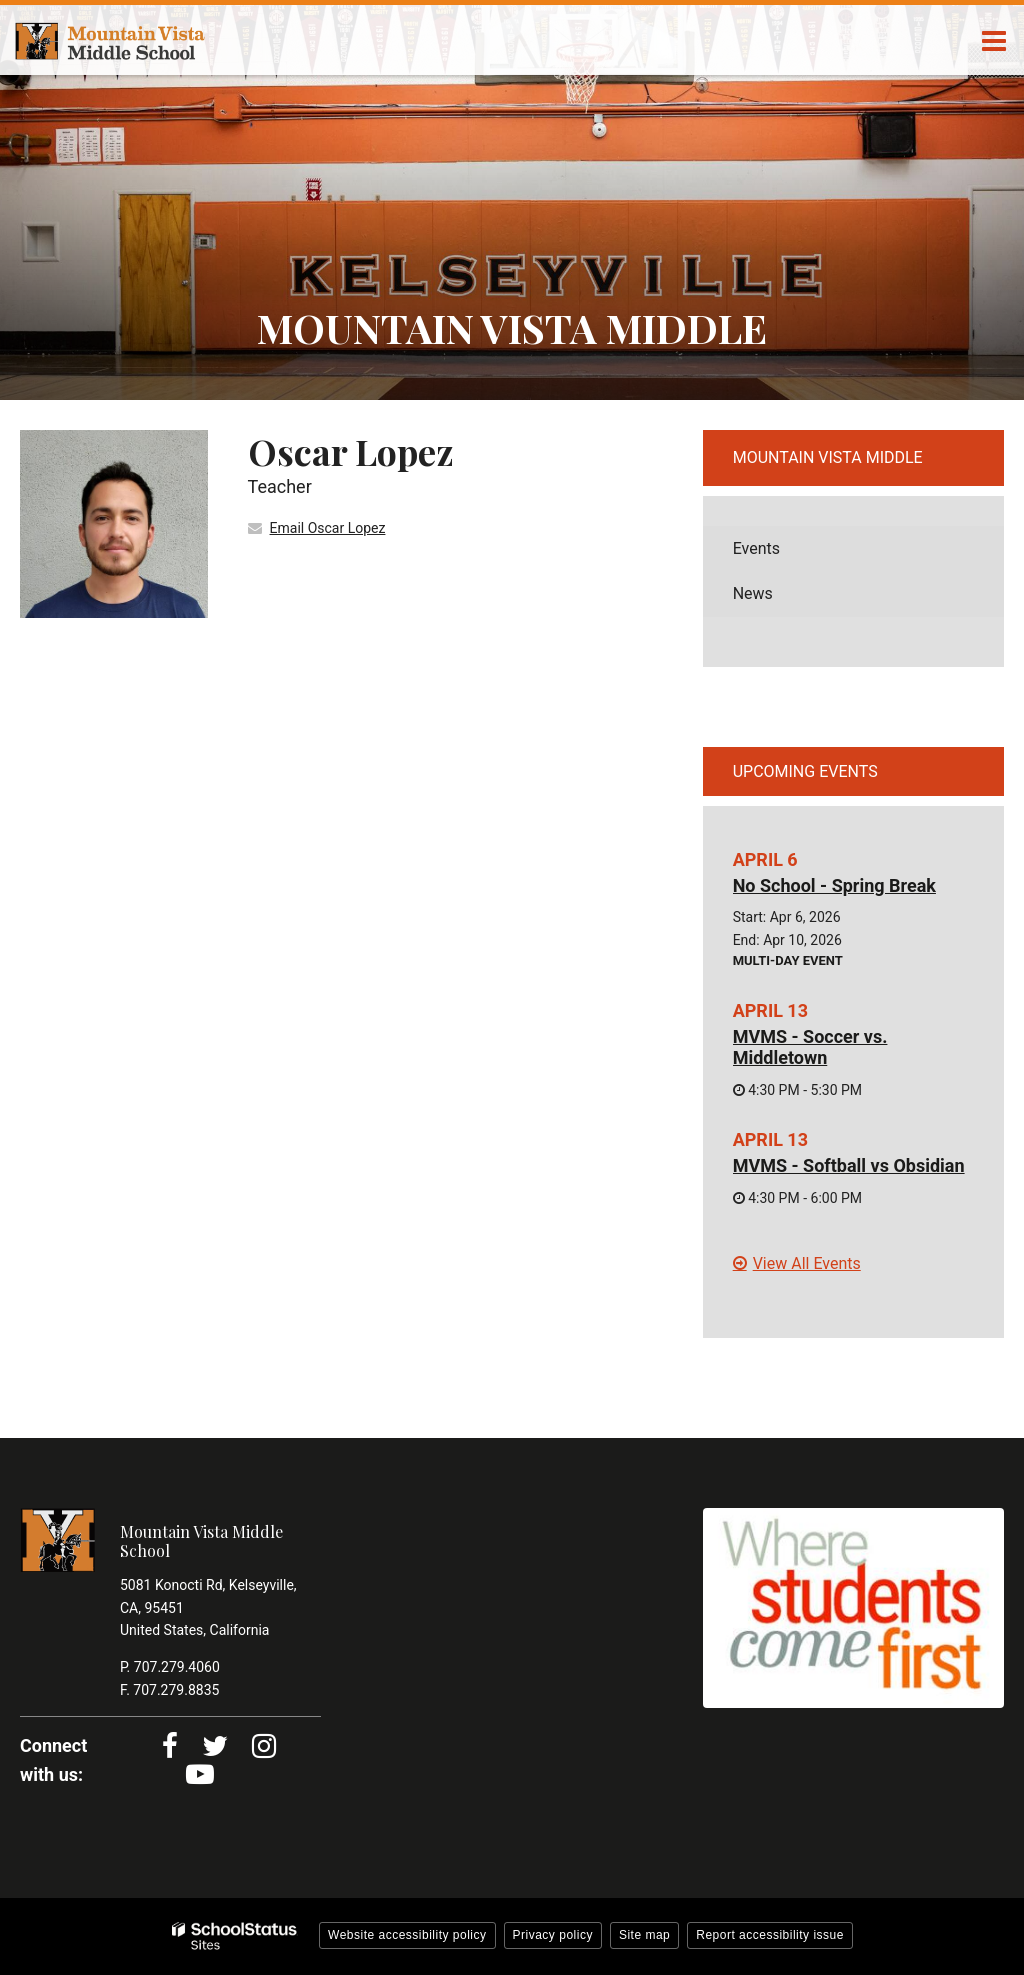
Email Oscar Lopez (328, 528)
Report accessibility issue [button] (770, 1935)
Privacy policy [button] (553, 1935)
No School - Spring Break (834, 885)
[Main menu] (994, 40)
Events (756, 548)
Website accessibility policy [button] (407, 1935)
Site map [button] (644, 1935)
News (753, 593)
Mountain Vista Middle (828, 457)
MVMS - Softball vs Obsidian (849, 1165)
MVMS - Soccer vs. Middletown (810, 1047)
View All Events (807, 1263)
